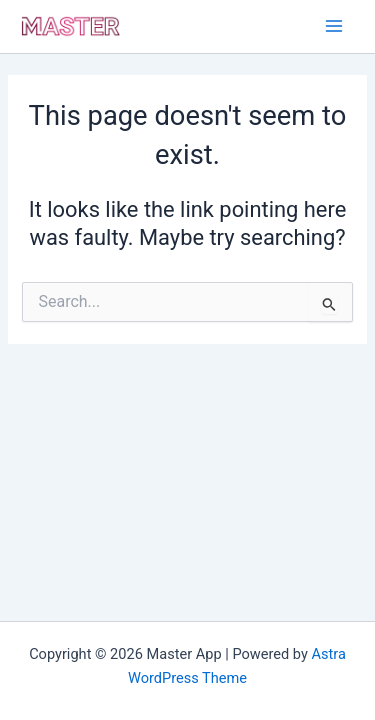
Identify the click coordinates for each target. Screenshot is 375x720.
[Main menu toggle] (334, 26)
